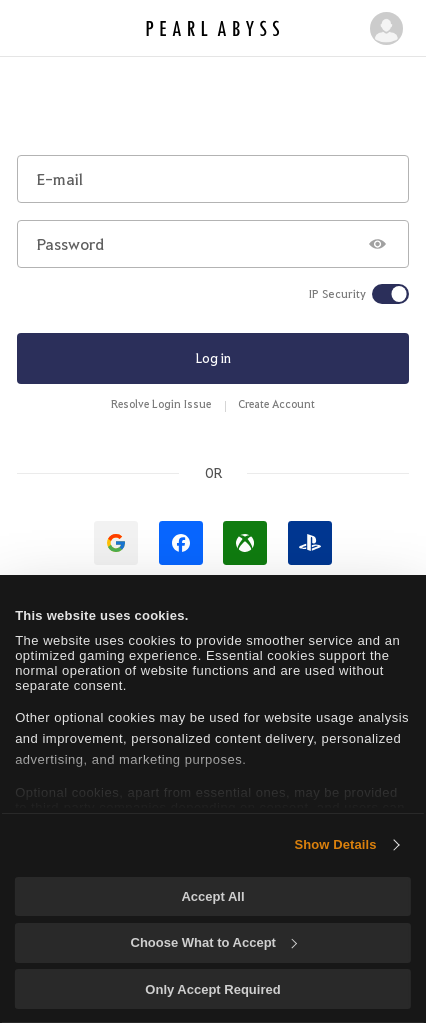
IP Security (337, 294)
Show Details (335, 844)
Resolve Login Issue (161, 403)
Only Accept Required (212, 989)
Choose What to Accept (214, 942)
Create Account (276, 403)
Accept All (212, 896)
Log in (213, 357)
